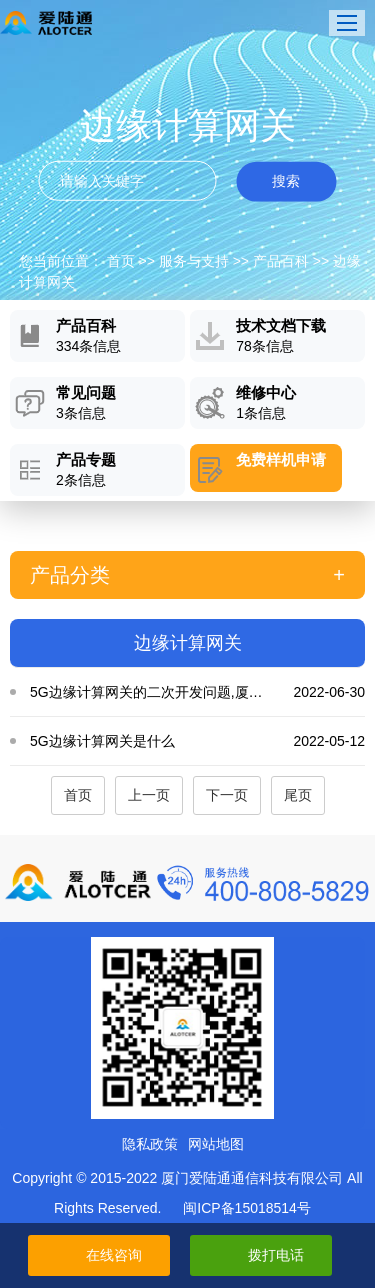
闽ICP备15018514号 (247, 1208)
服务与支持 (194, 261)
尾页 (298, 795)
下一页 (227, 795)
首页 (121, 261)
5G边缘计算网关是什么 (197, 741)
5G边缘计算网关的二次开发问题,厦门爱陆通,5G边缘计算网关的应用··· (197, 692)
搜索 (286, 181)
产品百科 (281, 261)
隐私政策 (150, 1144)
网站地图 (216, 1144)
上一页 (149, 795)
